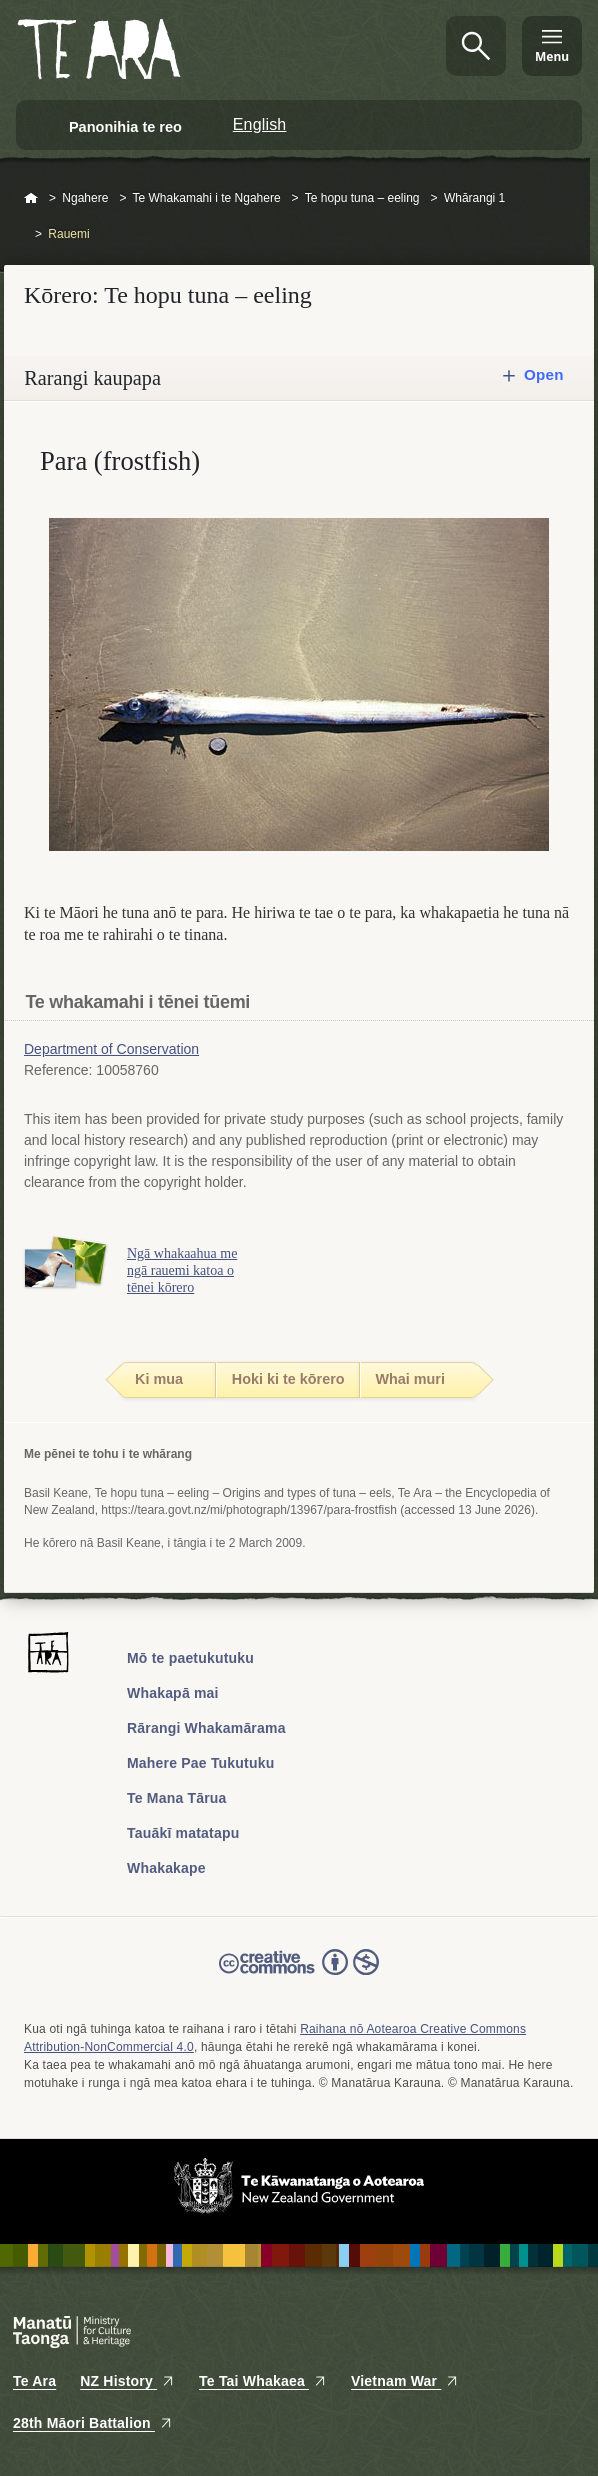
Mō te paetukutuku (190, 1658)
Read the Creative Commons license (299, 1976)
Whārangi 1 (474, 198)
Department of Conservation (111, 1049)
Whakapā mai (173, 1693)
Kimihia (476, 46)
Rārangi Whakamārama (206, 1728)
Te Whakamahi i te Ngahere (207, 198)
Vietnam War (405, 2381)
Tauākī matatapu (183, 1833)
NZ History (127, 2381)
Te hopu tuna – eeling (362, 198)
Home (31, 199)
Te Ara (34, 2381)
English (260, 124)
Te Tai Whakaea (263, 2381)
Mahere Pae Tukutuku (200, 1763)
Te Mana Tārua (177, 1798)
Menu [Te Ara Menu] (552, 56)
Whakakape (166, 1868)
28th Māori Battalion (93, 2423)
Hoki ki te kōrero (288, 1379)
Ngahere (85, 198)
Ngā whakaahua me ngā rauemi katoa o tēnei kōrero (182, 1270)
